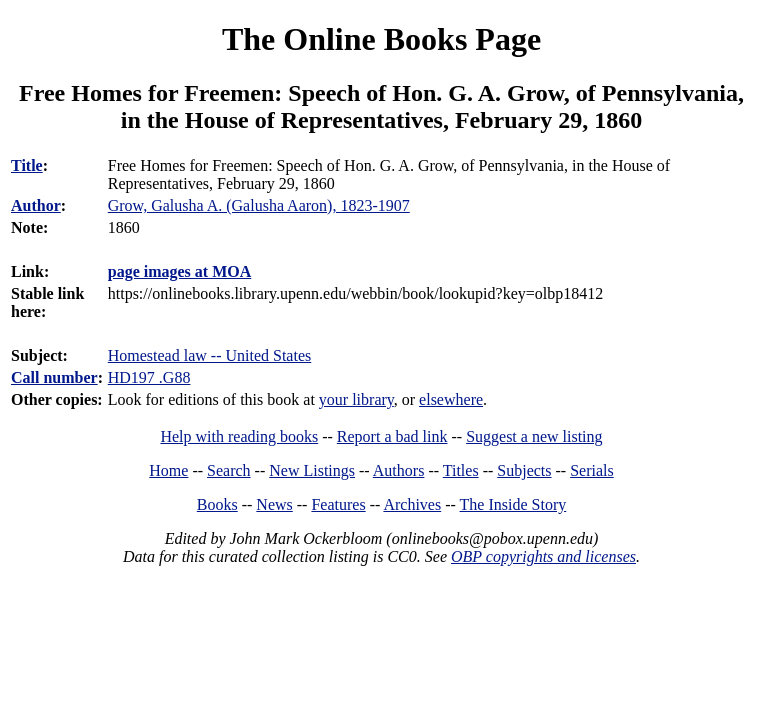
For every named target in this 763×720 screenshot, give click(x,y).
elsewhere (451, 399)
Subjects (524, 470)
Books (217, 504)
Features (338, 504)
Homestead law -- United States (210, 355)
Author (36, 205)
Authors (399, 470)
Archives (412, 504)
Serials (592, 470)
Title (27, 165)
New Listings (312, 470)
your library (356, 399)
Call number (54, 377)
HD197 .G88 (149, 377)
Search (229, 470)
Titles (461, 470)
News (274, 504)
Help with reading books (239, 436)
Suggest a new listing (534, 436)
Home (168, 470)
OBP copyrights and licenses (543, 556)
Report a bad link (392, 436)
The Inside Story (513, 504)
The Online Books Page (381, 39)
